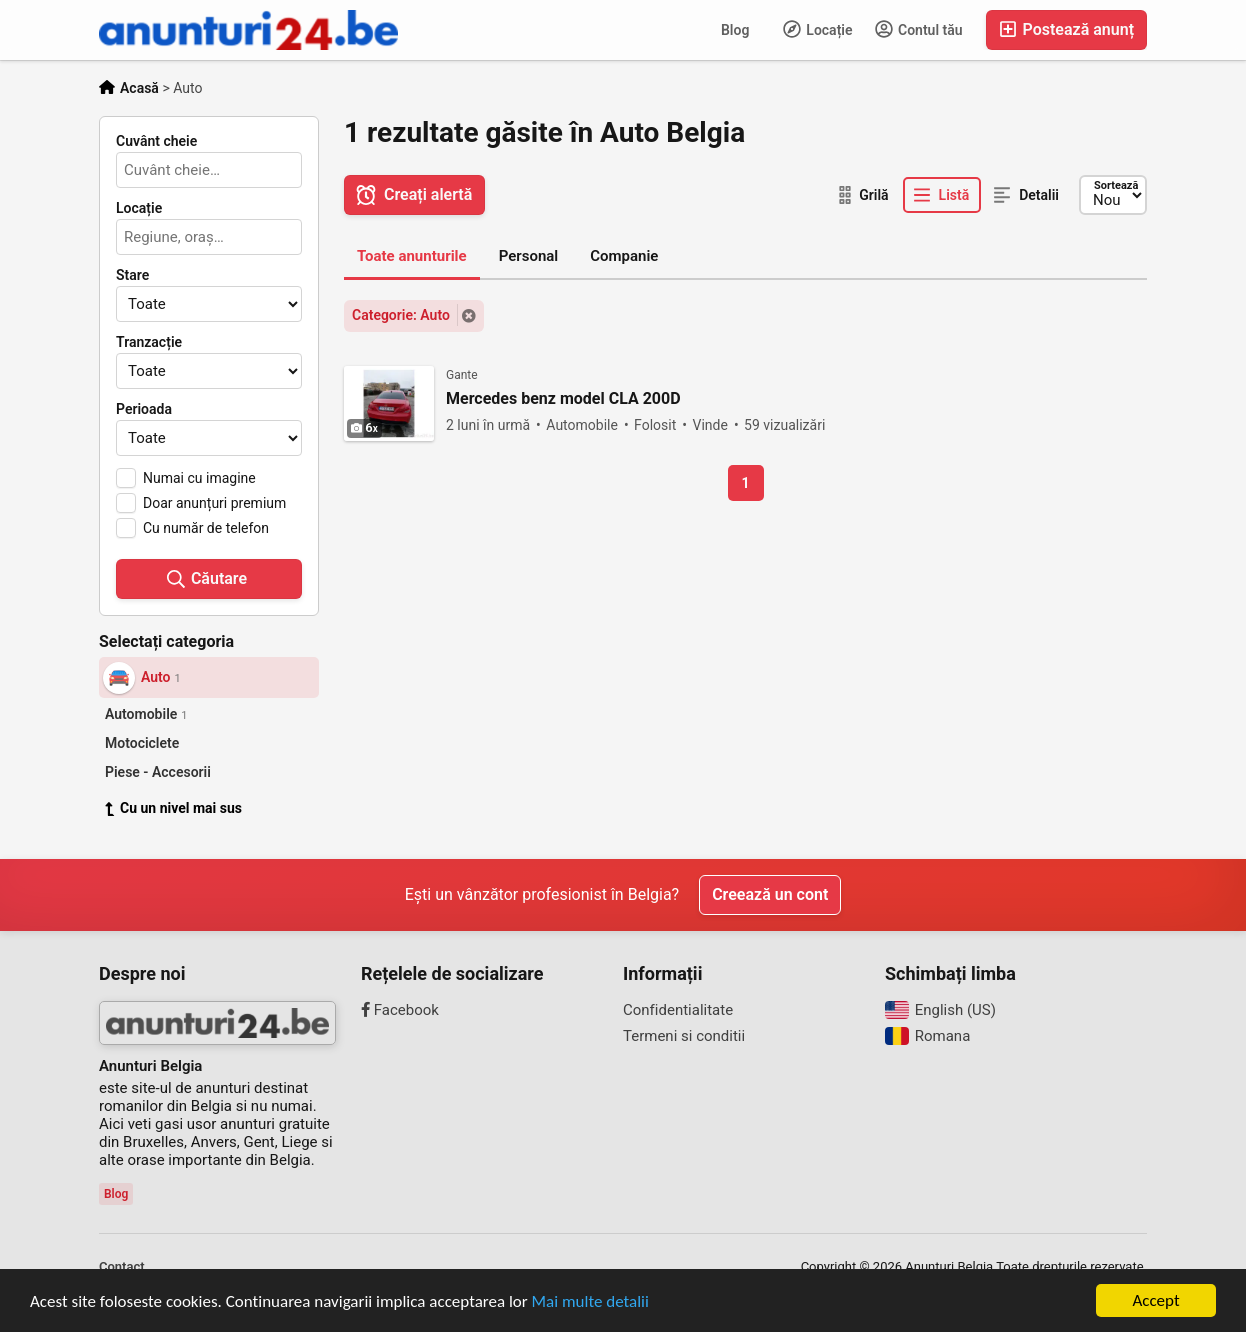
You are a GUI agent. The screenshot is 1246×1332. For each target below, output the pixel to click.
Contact (122, 1266)
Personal (529, 256)
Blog (735, 30)
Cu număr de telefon (206, 528)
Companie (624, 256)
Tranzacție (149, 342)
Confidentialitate (678, 1010)
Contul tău (919, 29)
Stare (132, 275)
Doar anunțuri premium (214, 503)
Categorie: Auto (401, 315)
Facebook (400, 1010)
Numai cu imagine (199, 478)
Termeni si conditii (684, 1036)
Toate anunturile (412, 256)
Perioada (144, 409)
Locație (818, 29)
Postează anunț (1066, 29)
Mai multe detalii (590, 1301)
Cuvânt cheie (156, 141)
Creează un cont (770, 894)
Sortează (1116, 185)
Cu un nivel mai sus (173, 808)
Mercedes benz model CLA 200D (563, 399)
